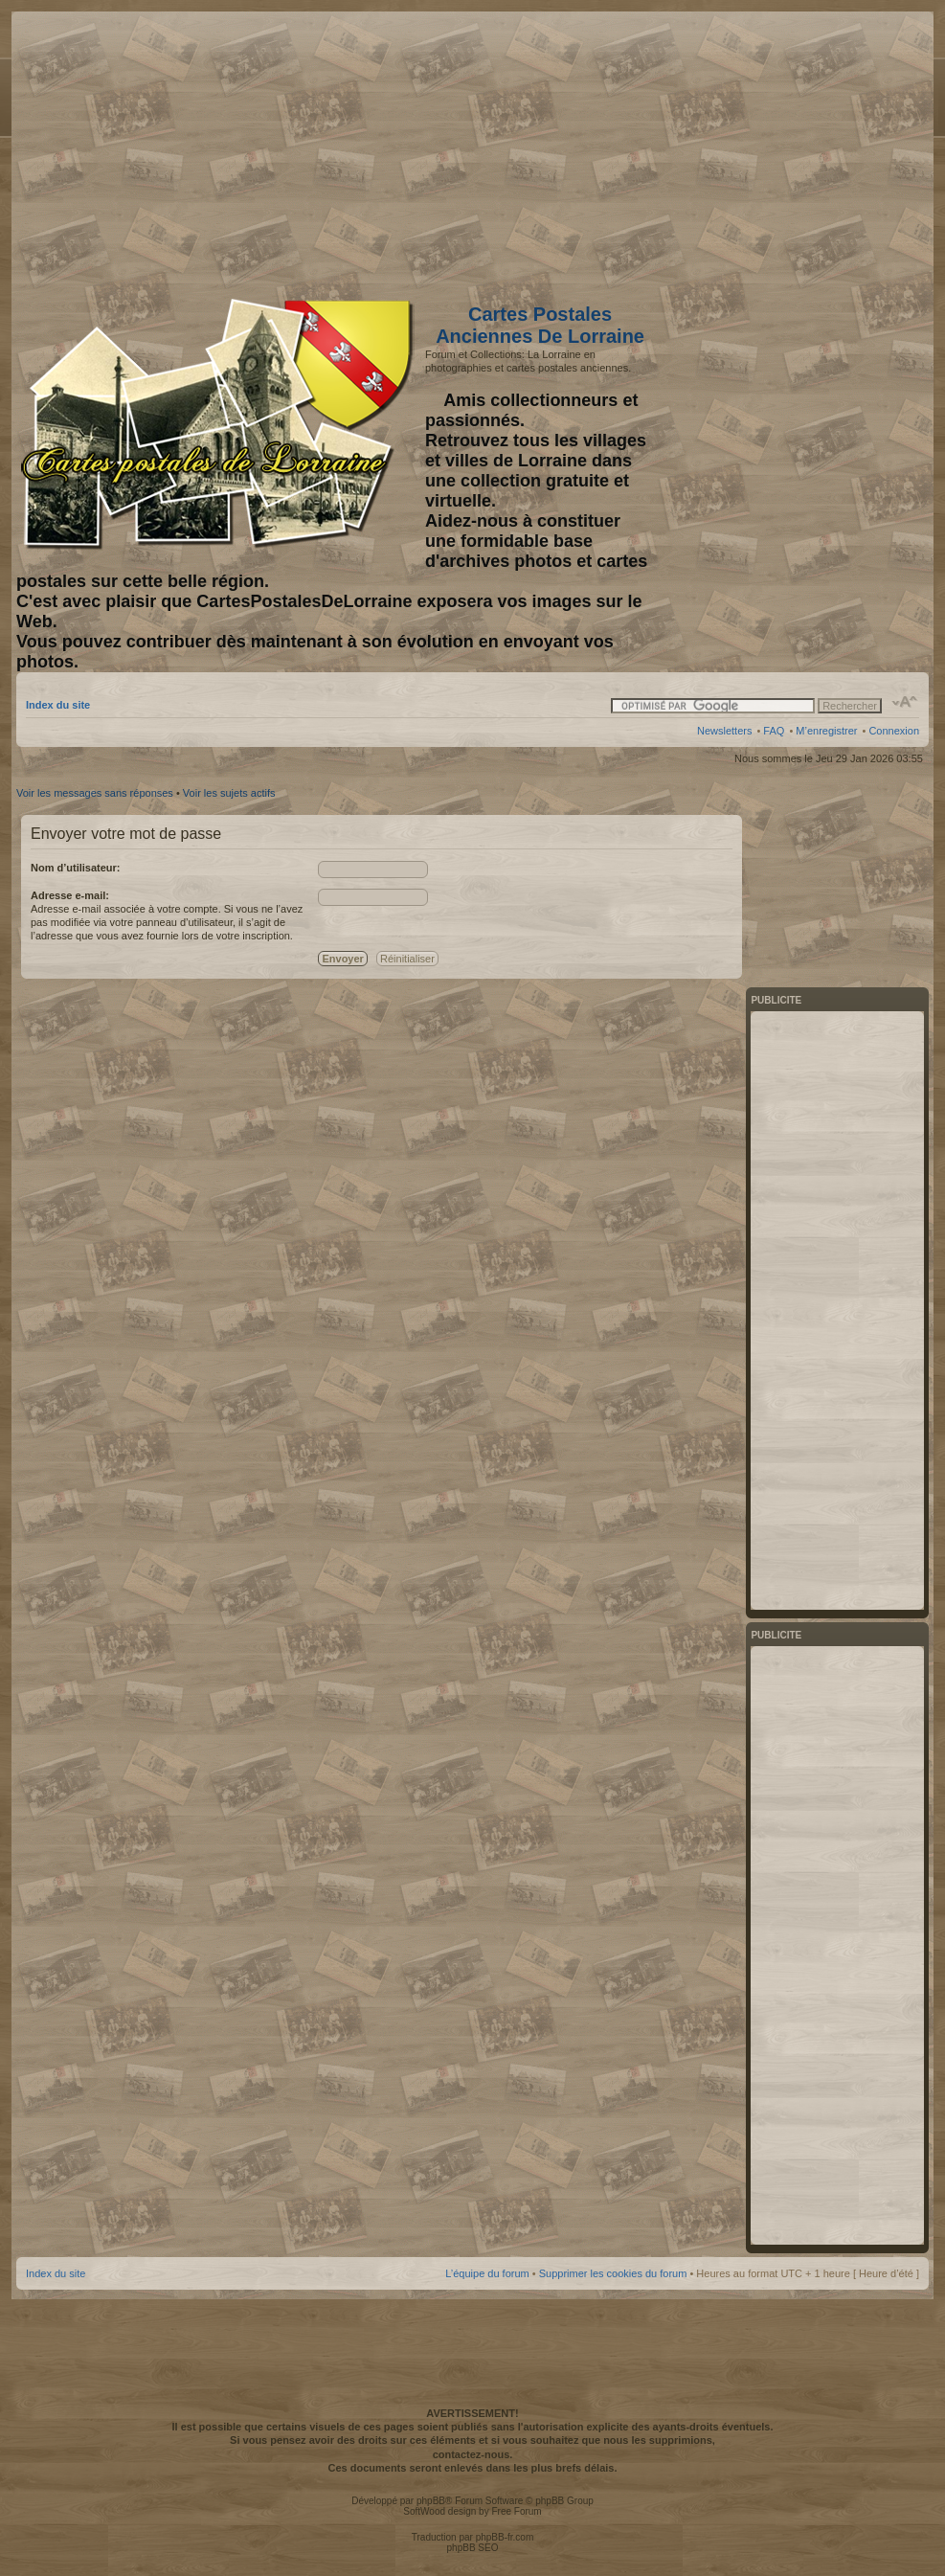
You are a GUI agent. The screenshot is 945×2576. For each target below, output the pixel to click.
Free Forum (516, 2511)
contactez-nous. (473, 2454)
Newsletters (724, 730)
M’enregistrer (826, 730)
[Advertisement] (768, 150)
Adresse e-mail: (70, 895)
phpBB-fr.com (505, 2537)
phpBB (430, 2501)
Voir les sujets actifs (229, 793)
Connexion (893, 730)
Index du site (58, 705)
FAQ (773, 730)
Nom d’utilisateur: (76, 867)
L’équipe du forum (487, 2273)
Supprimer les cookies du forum (613, 2273)
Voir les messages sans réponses (94, 793)
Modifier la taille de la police (905, 702)
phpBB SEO (473, 2547)
